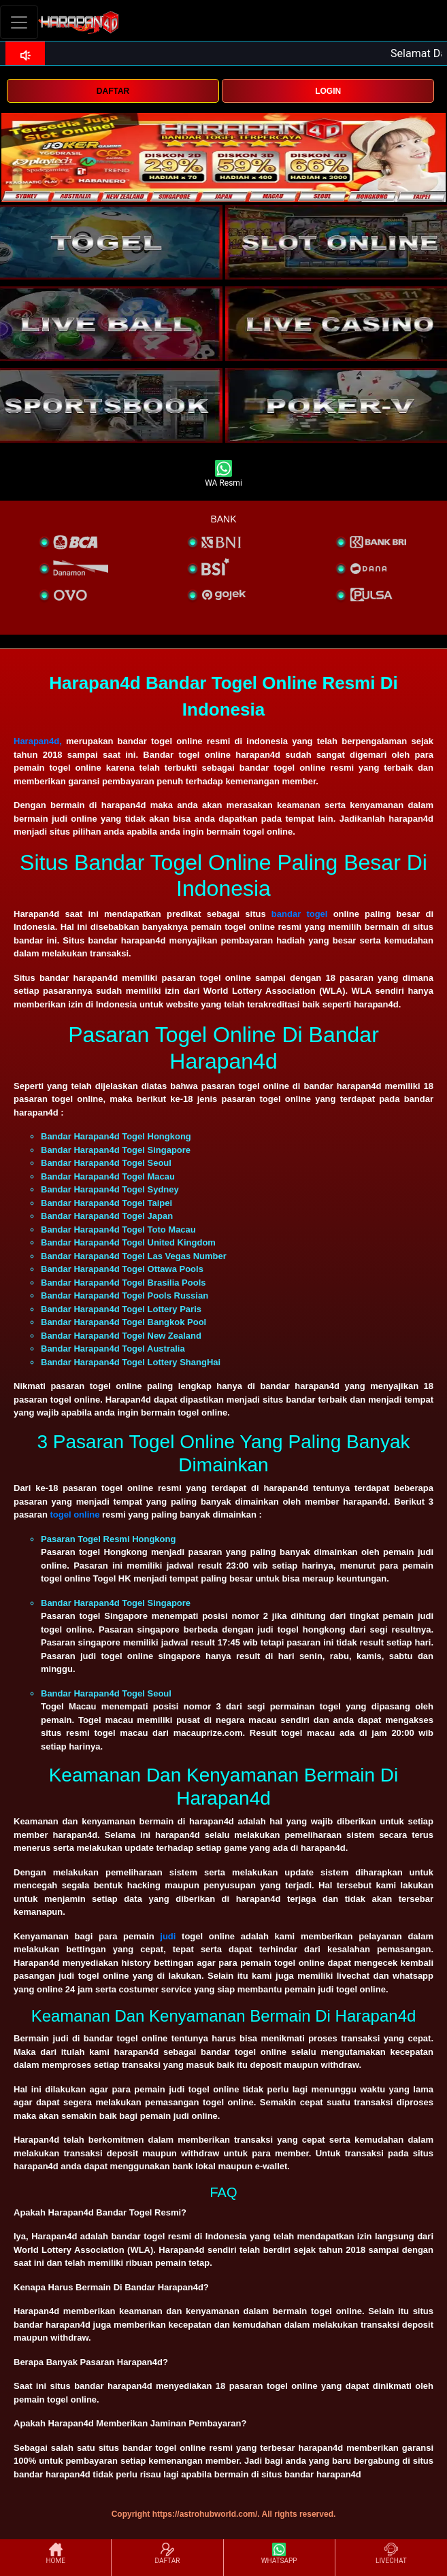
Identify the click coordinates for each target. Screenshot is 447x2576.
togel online (74, 1514)
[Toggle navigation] (19, 22)
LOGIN (328, 91)
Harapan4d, (38, 741)
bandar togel (299, 914)
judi (168, 1936)
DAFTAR (113, 91)
